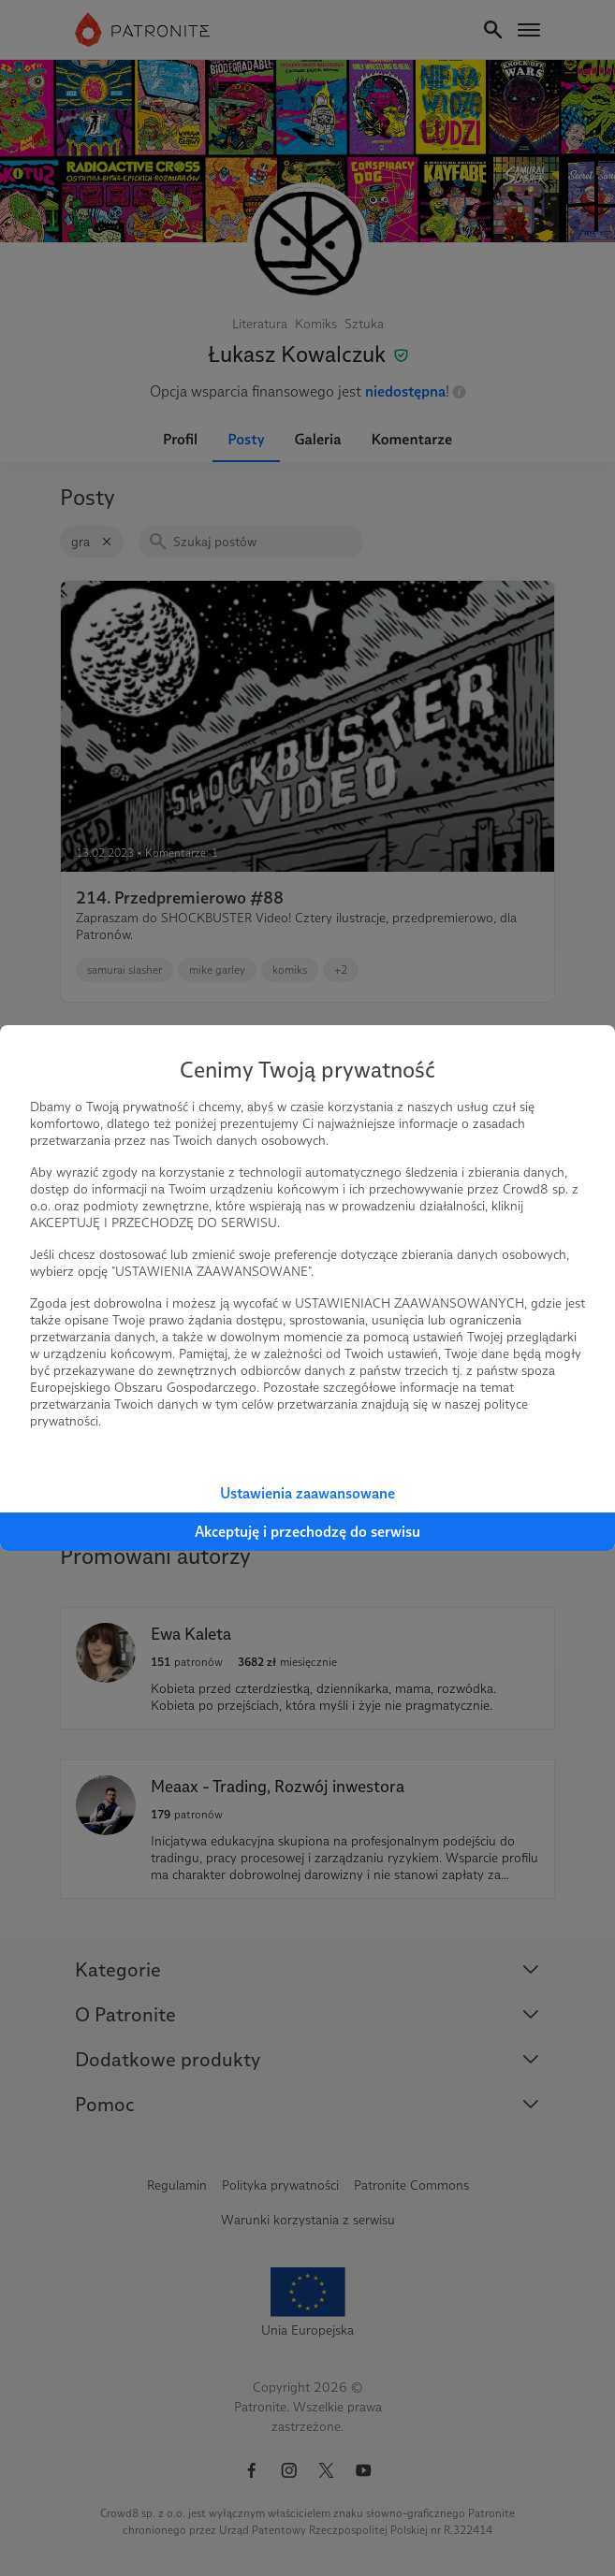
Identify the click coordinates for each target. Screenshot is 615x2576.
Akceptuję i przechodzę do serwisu (307, 1531)
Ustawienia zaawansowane (307, 1493)
